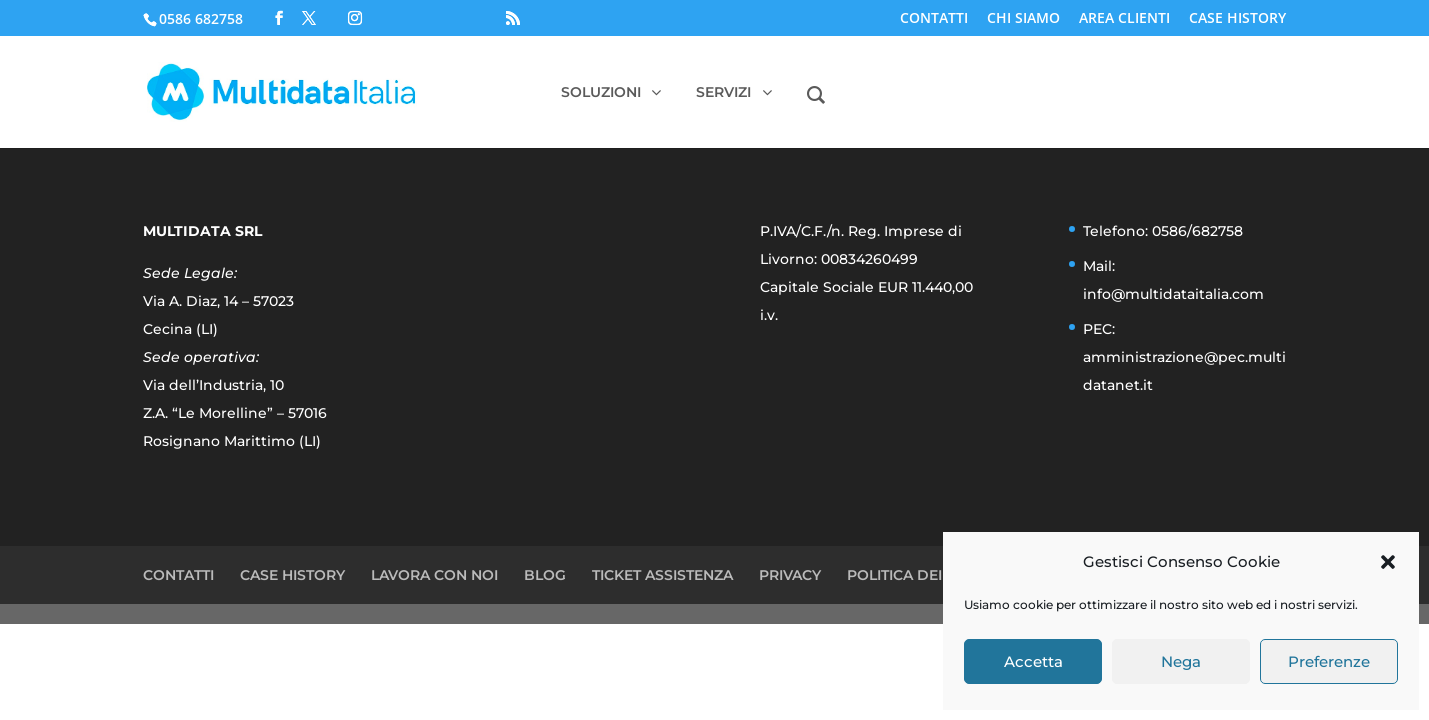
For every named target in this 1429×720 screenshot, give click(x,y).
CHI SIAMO (1023, 19)
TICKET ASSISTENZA (662, 575)
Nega (1181, 661)
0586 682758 (201, 18)
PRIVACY (790, 575)
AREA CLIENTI (1124, 19)
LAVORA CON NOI (434, 575)
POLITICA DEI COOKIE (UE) (942, 575)
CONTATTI (934, 19)
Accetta (1033, 661)
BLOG (545, 575)
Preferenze (1329, 661)
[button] (1388, 562)
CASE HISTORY (1237, 19)
